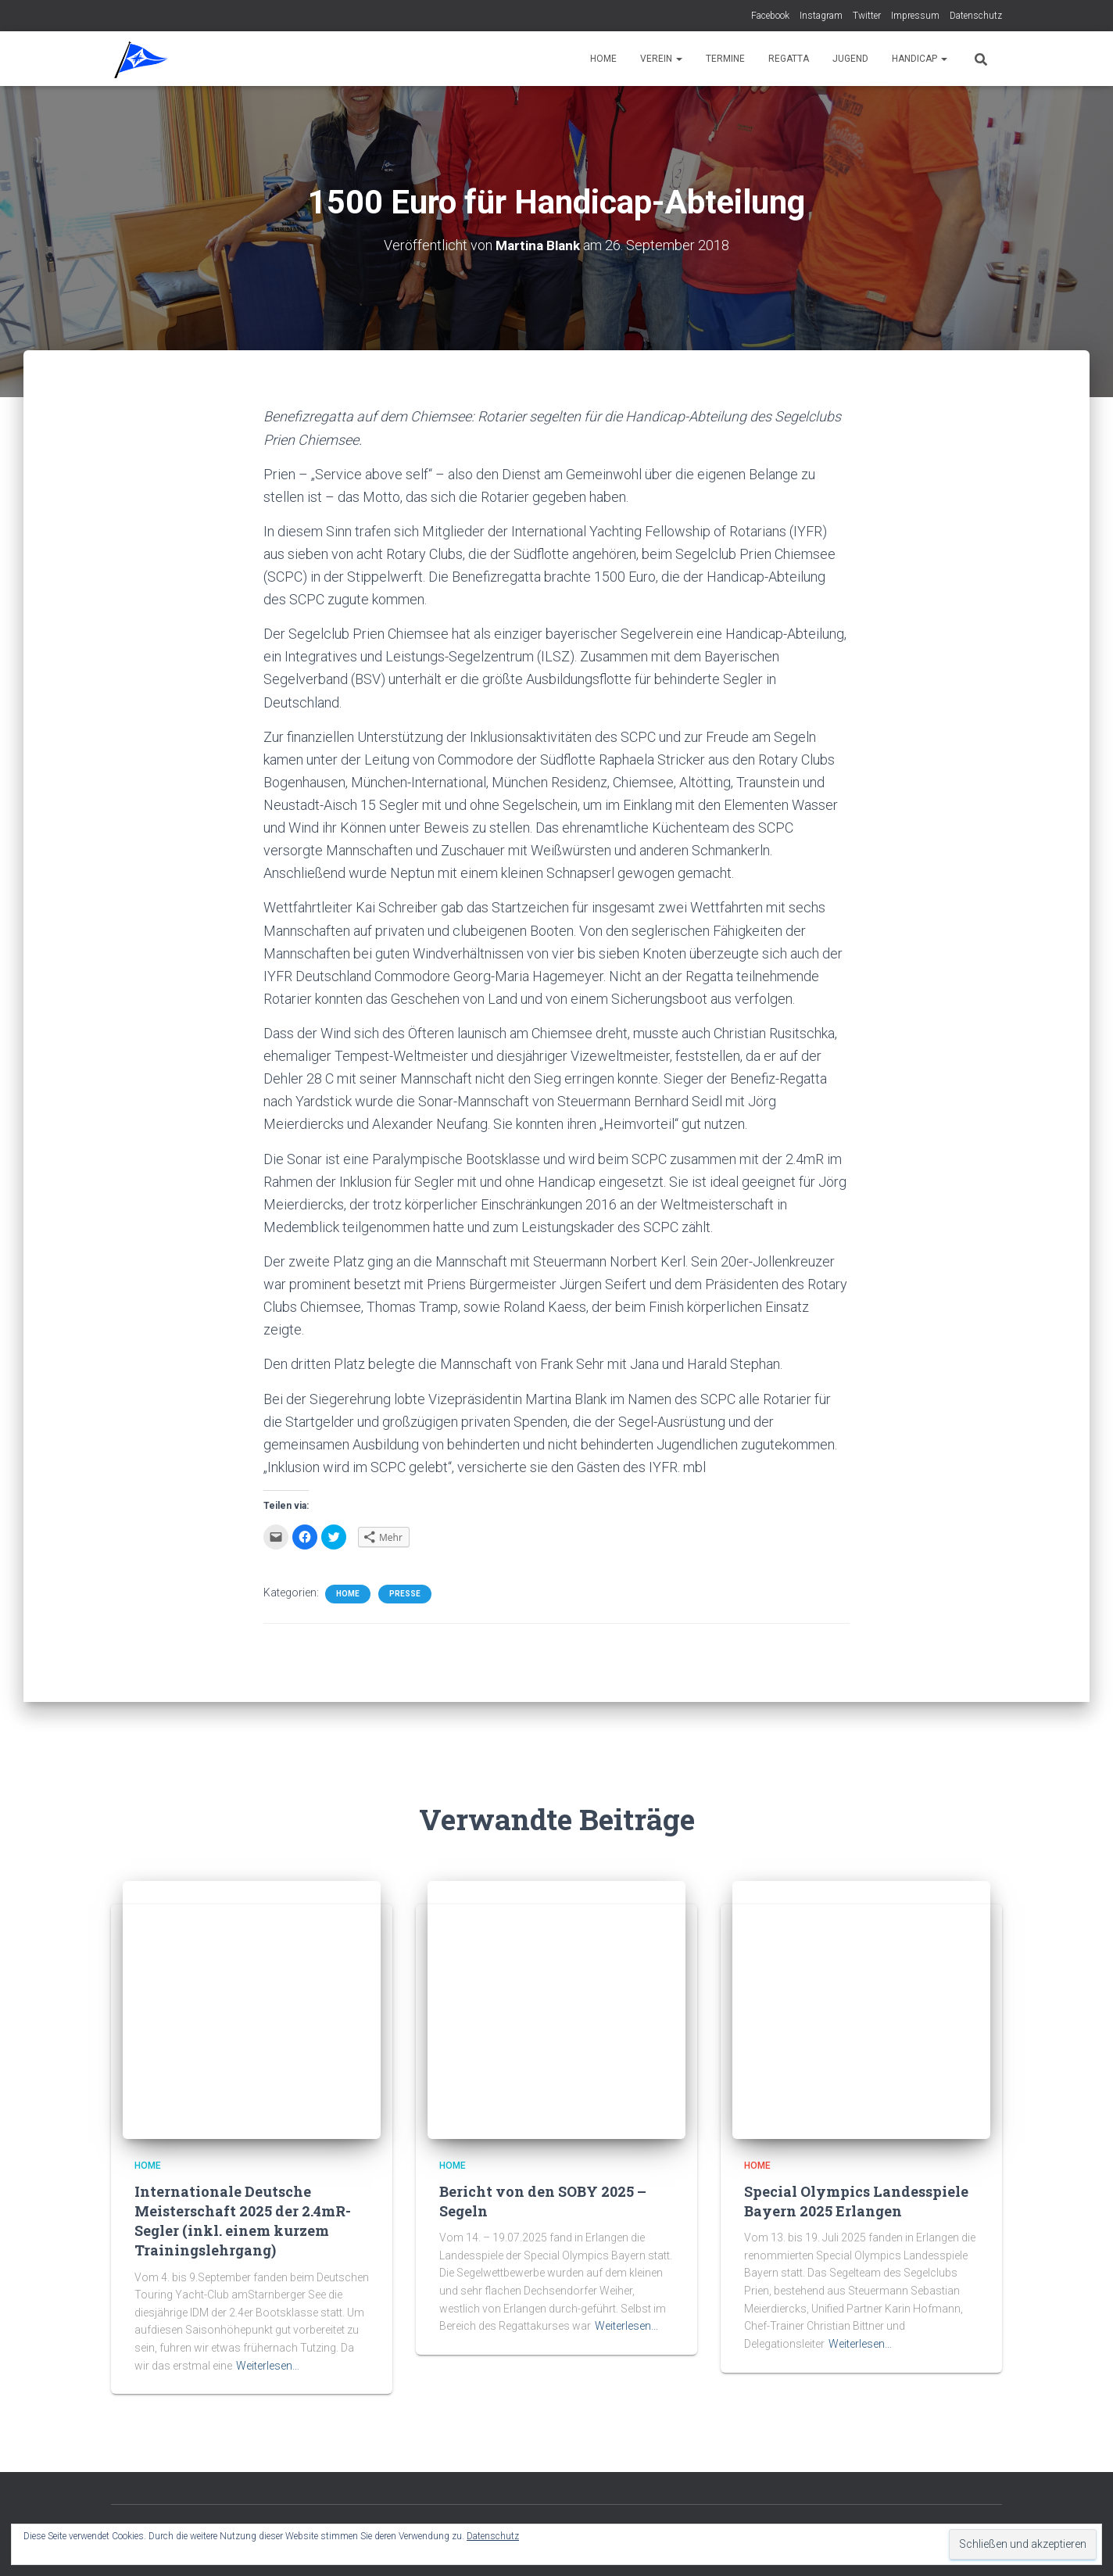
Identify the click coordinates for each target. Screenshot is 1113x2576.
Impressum (915, 15)
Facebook (770, 15)
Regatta (788, 58)
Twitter (867, 15)
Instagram (821, 15)
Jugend (850, 58)
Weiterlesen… (267, 2365)
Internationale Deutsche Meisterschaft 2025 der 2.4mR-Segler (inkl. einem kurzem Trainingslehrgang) (242, 2221)
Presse (405, 1593)
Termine (725, 58)
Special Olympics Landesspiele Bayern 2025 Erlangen (856, 2201)
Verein (661, 58)
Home (603, 58)
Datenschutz (976, 15)
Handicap (919, 58)
